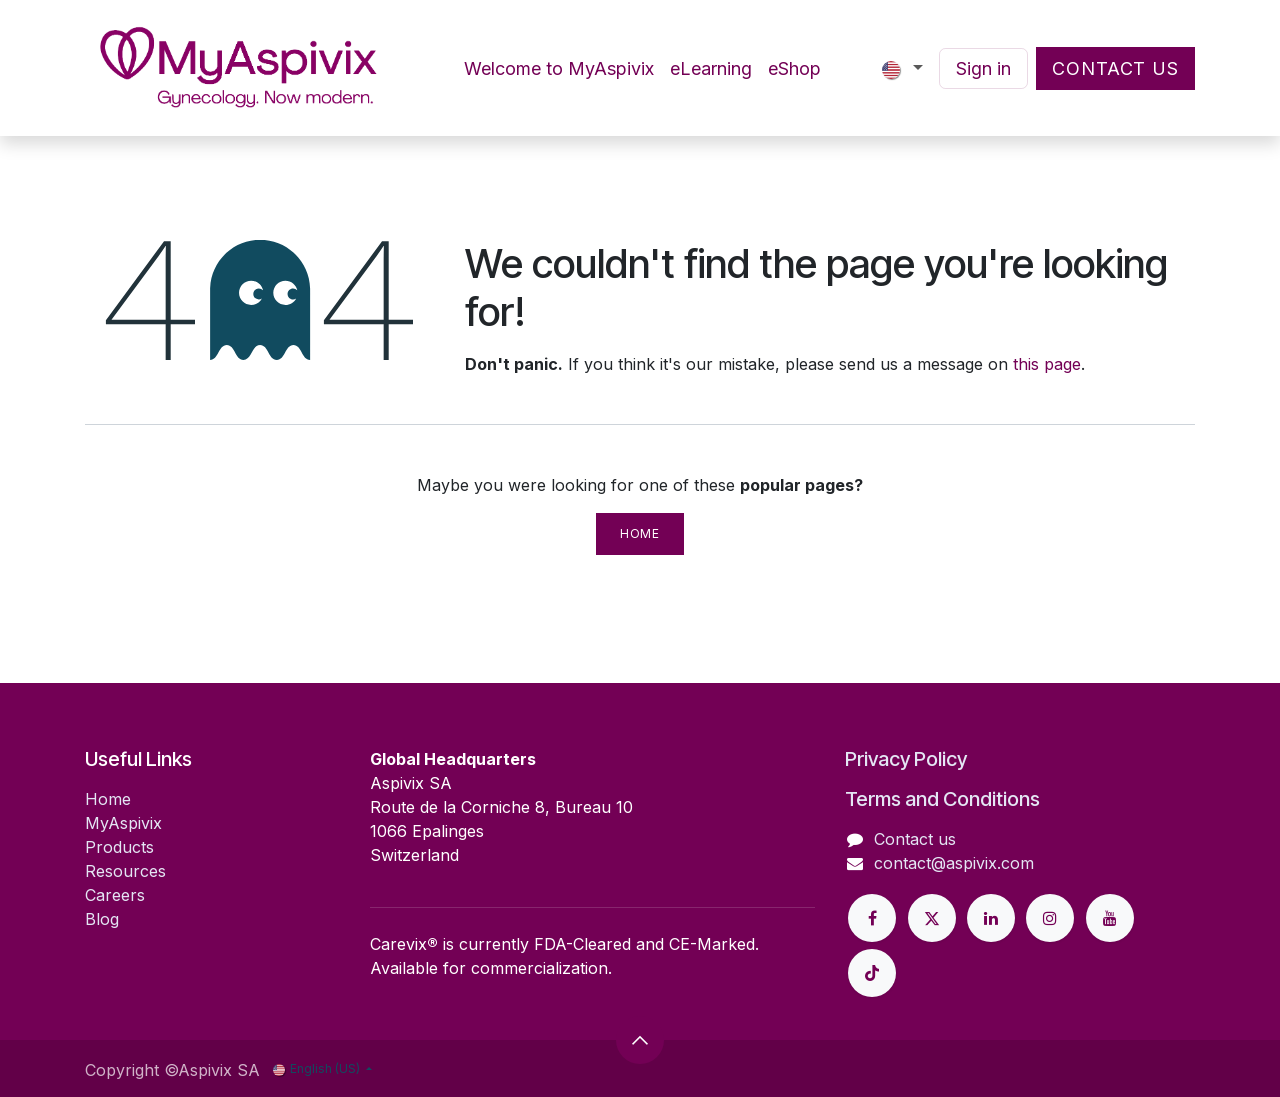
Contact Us (1115, 68)
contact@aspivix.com (954, 863)
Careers (115, 895)
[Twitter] (932, 918)
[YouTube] (1110, 918)
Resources (125, 871)
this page (1047, 364)
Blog (102, 919)
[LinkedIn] (991, 918)
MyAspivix (123, 823)
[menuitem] (559, 68)
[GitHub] (872, 973)
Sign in (983, 68)
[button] (640, 1040)
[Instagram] (1050, 918)
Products (119, 847)
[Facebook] (872, 918)
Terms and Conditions (942, 799)
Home (639, 533)
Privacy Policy (906, 759)
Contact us (915, 839)
